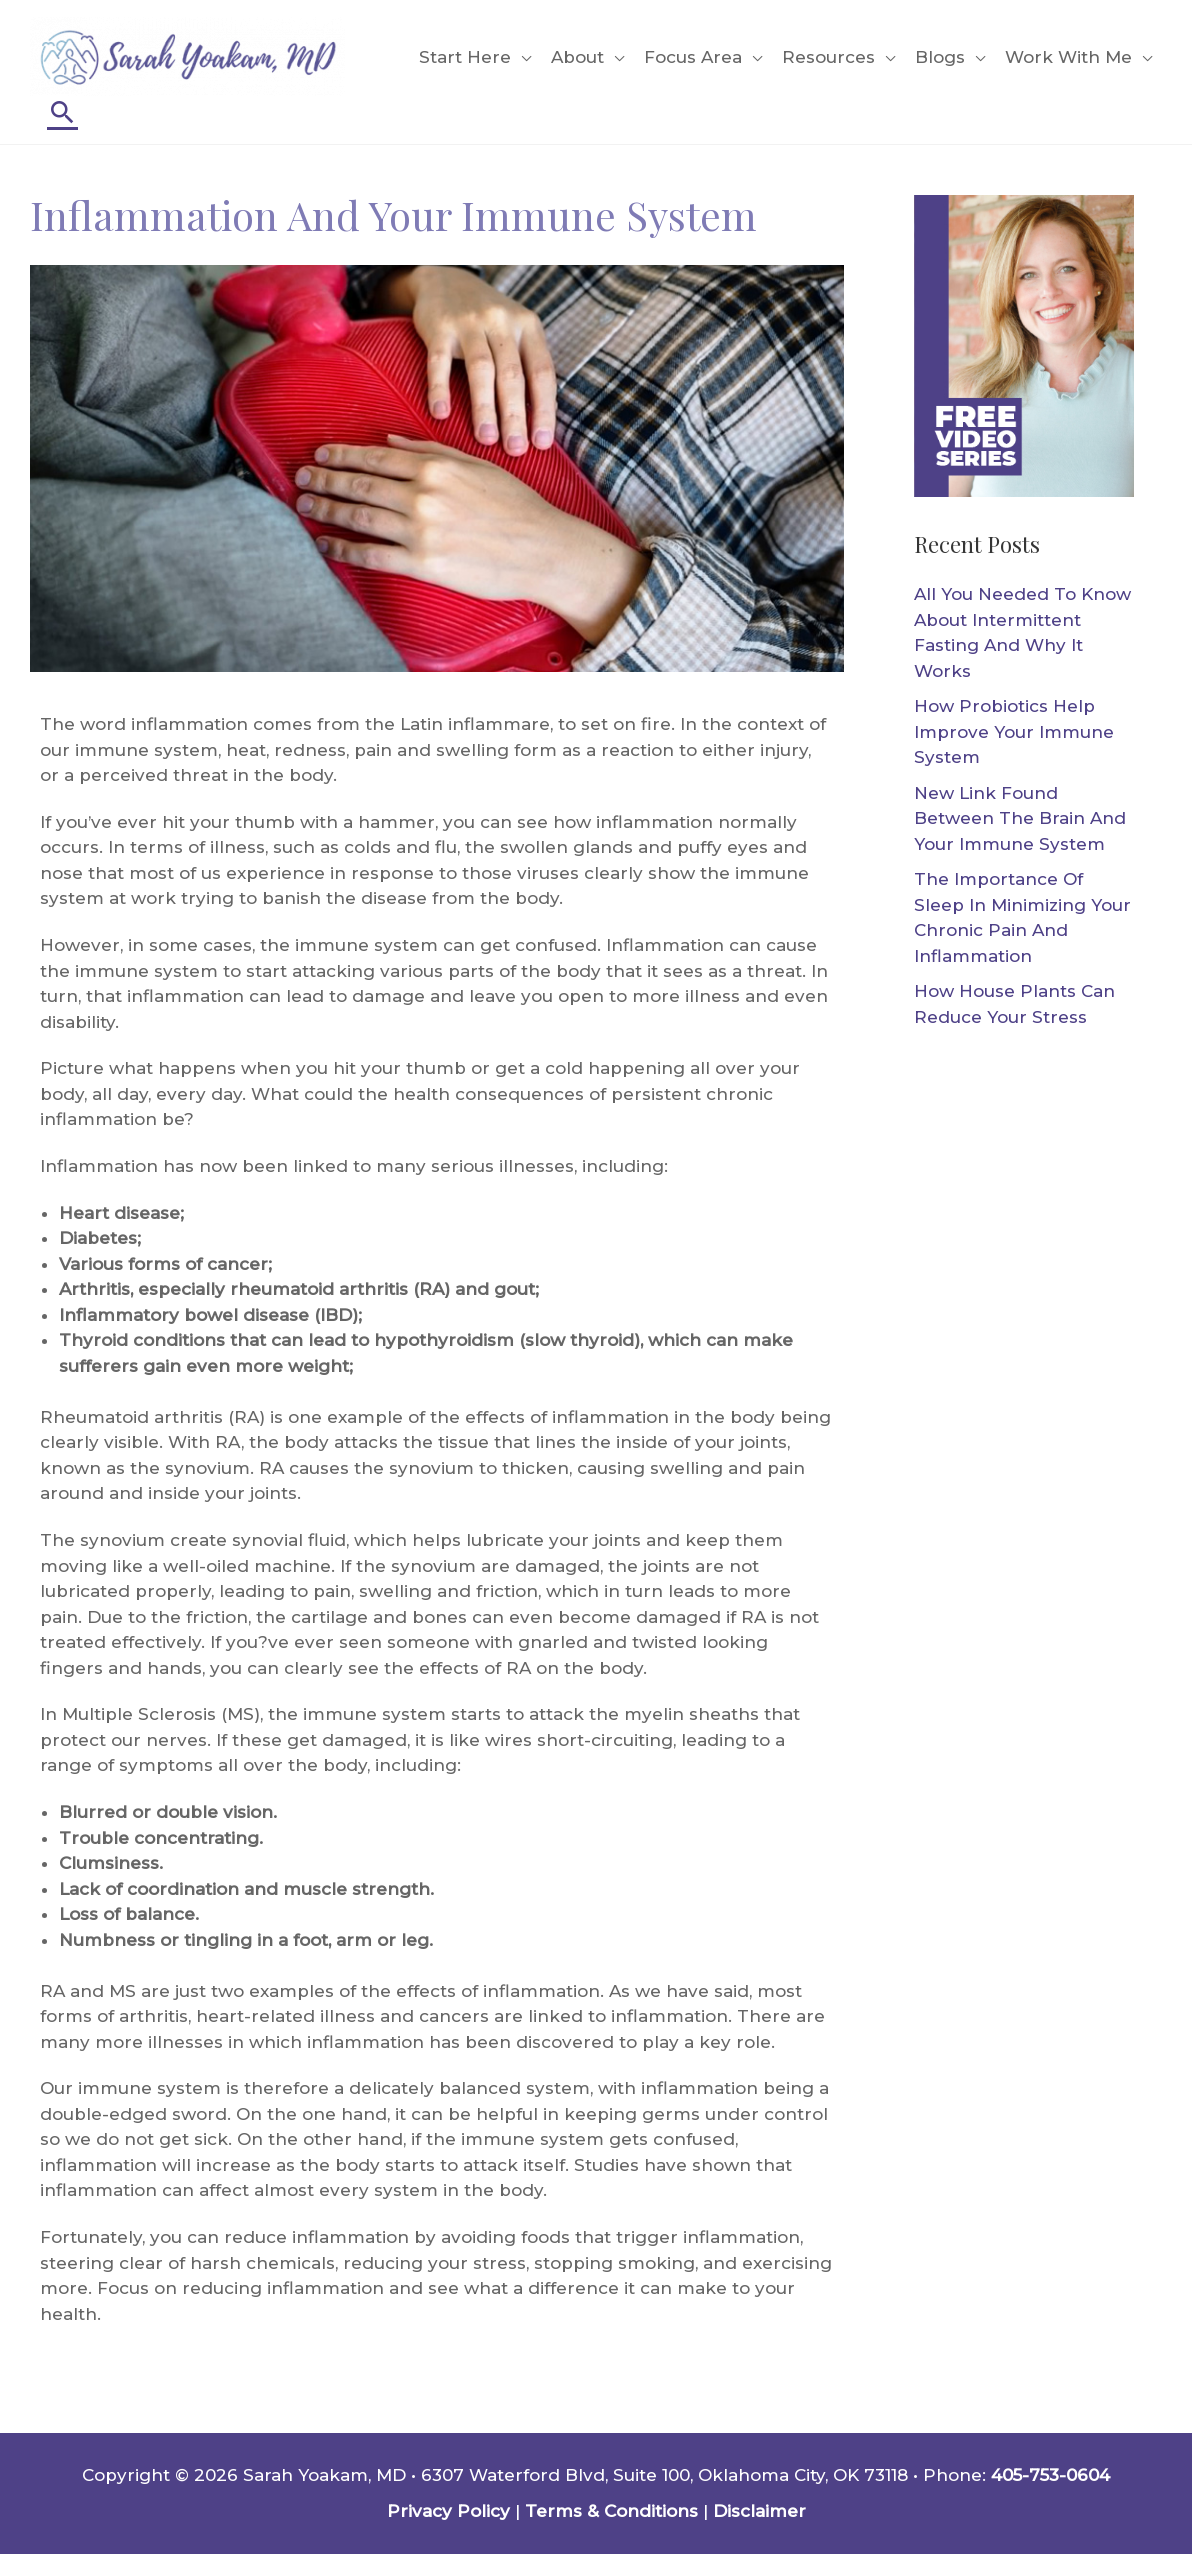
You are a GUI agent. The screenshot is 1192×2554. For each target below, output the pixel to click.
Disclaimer (759, 2511)
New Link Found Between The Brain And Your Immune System (1020, 818)
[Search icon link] (62, 111)
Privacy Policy (448, 2511)
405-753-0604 (1050, 2475)
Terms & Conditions (611, 2511)
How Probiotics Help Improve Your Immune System (1014, 731)
